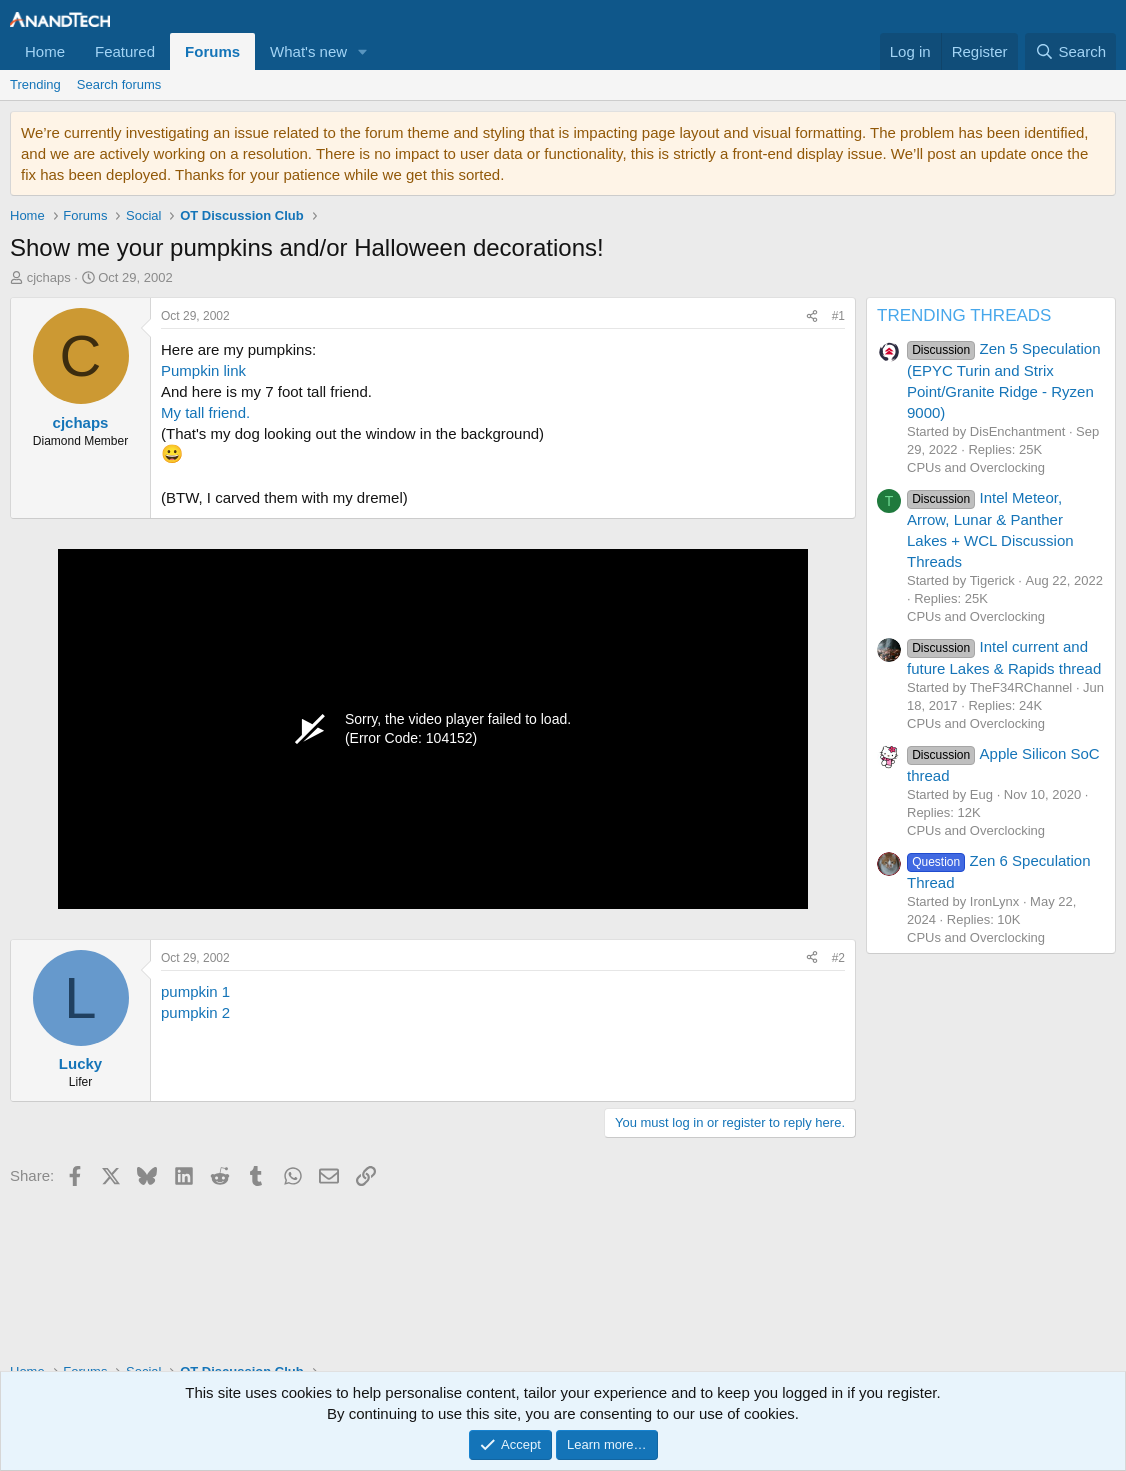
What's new (308, 51)
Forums (212, 51)
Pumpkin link (203, 370)
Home (45, 51)
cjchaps (49, 277)
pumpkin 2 (195, 1012)
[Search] (1070, 51)
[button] (363, 51)
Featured (125, 51)
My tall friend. (205, 412)
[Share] (812, 316)
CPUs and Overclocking (976, 467)
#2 (838, 958)
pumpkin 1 (195, 991)
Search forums (119, 84)
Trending (35, 84)
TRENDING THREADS (964, 315)
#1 (838, 316)
